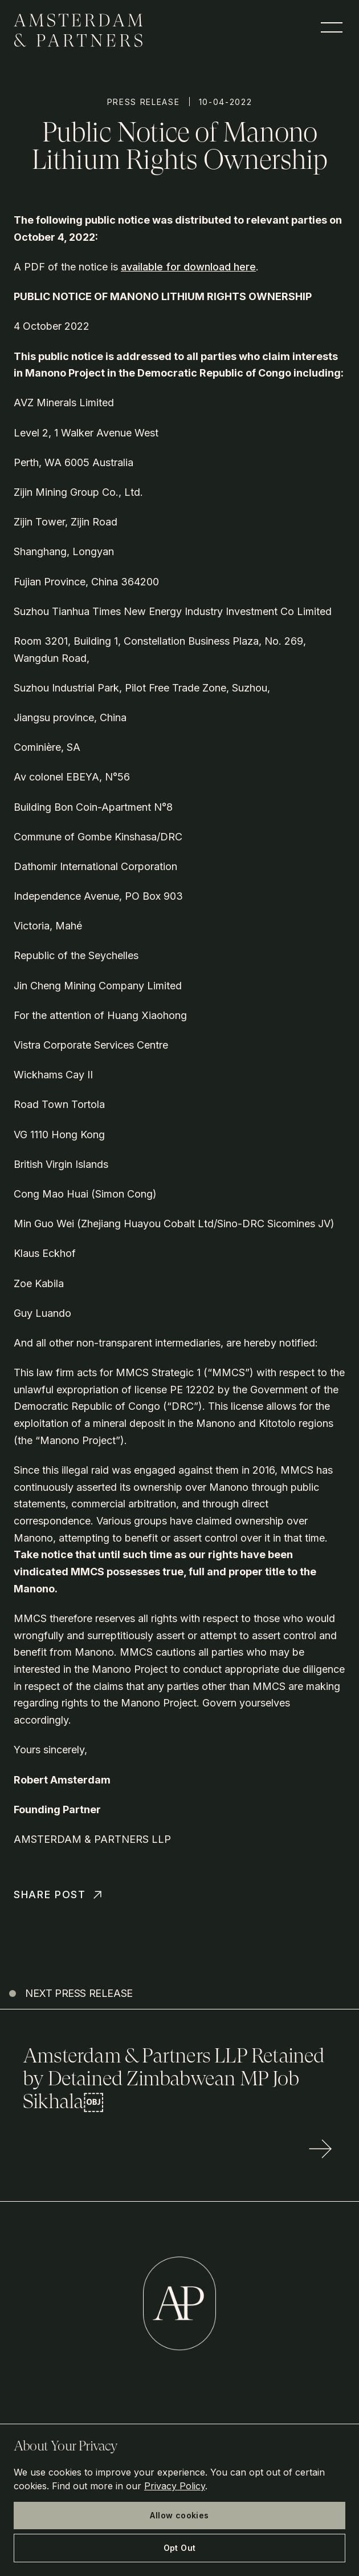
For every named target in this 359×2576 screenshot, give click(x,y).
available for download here (188, 267)
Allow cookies (179, 2515)
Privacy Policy (174, 2486)
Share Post (59, 1895)
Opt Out (180, 2548)
